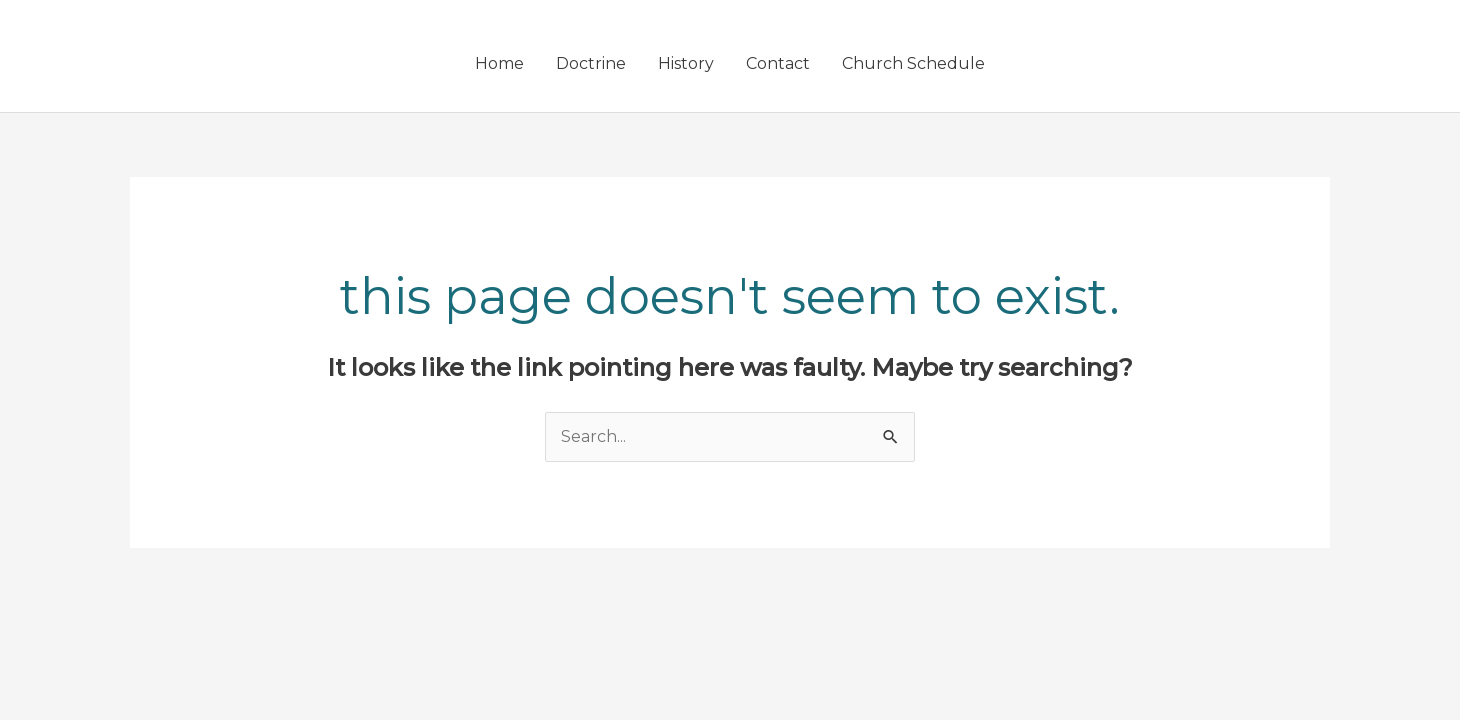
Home (499, 63)
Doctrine (591, 63)
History (686, 63)
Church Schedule (913, 63)
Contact (778, 63)
